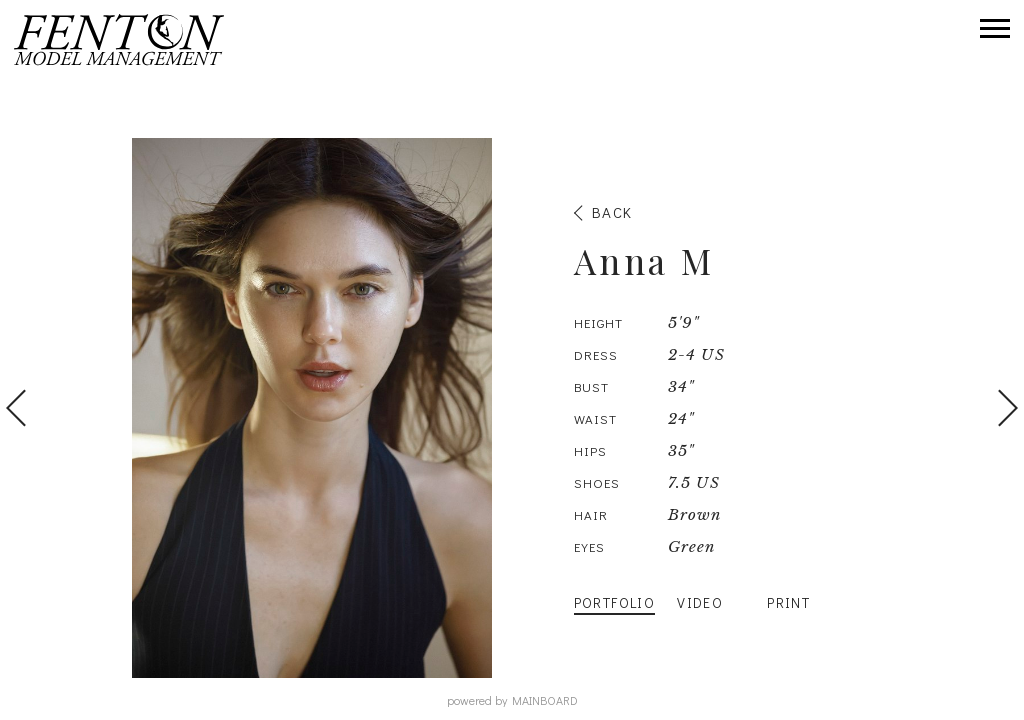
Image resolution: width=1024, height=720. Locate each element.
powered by (512, 700)
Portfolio (615, 602)
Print (788, 602)
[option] (512, 408)
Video (700, 602)
